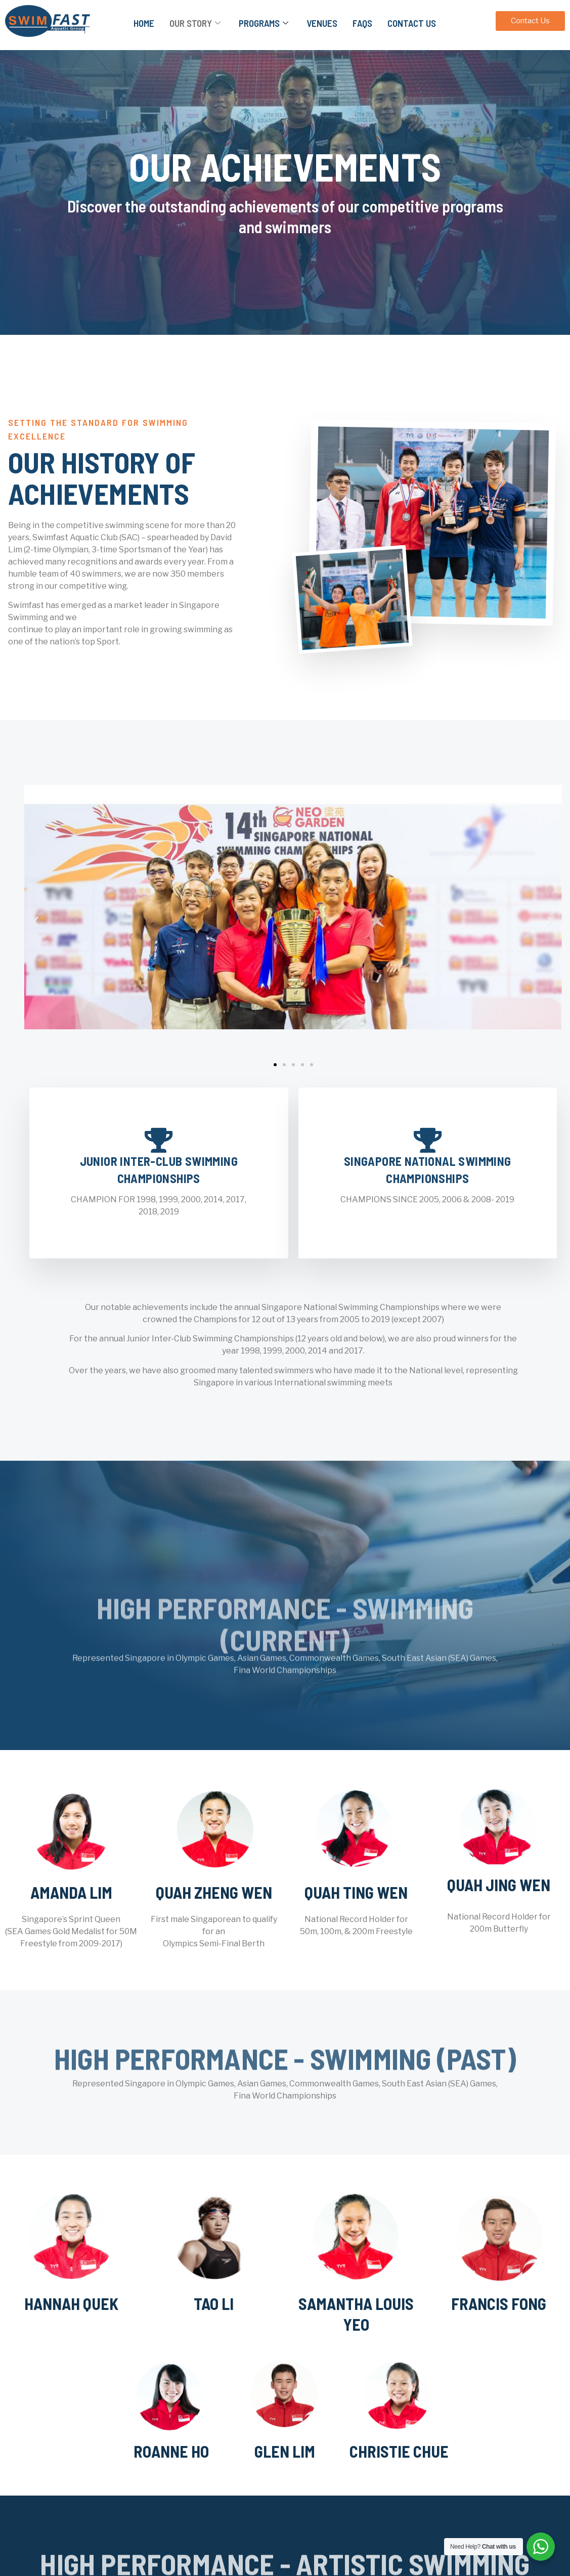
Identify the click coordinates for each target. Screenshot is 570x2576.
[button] (35, 920)
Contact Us (411, 23)
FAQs (362, 23)
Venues (321, 23)
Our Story (195, 23)
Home (144, 23)
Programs (263, 23)
